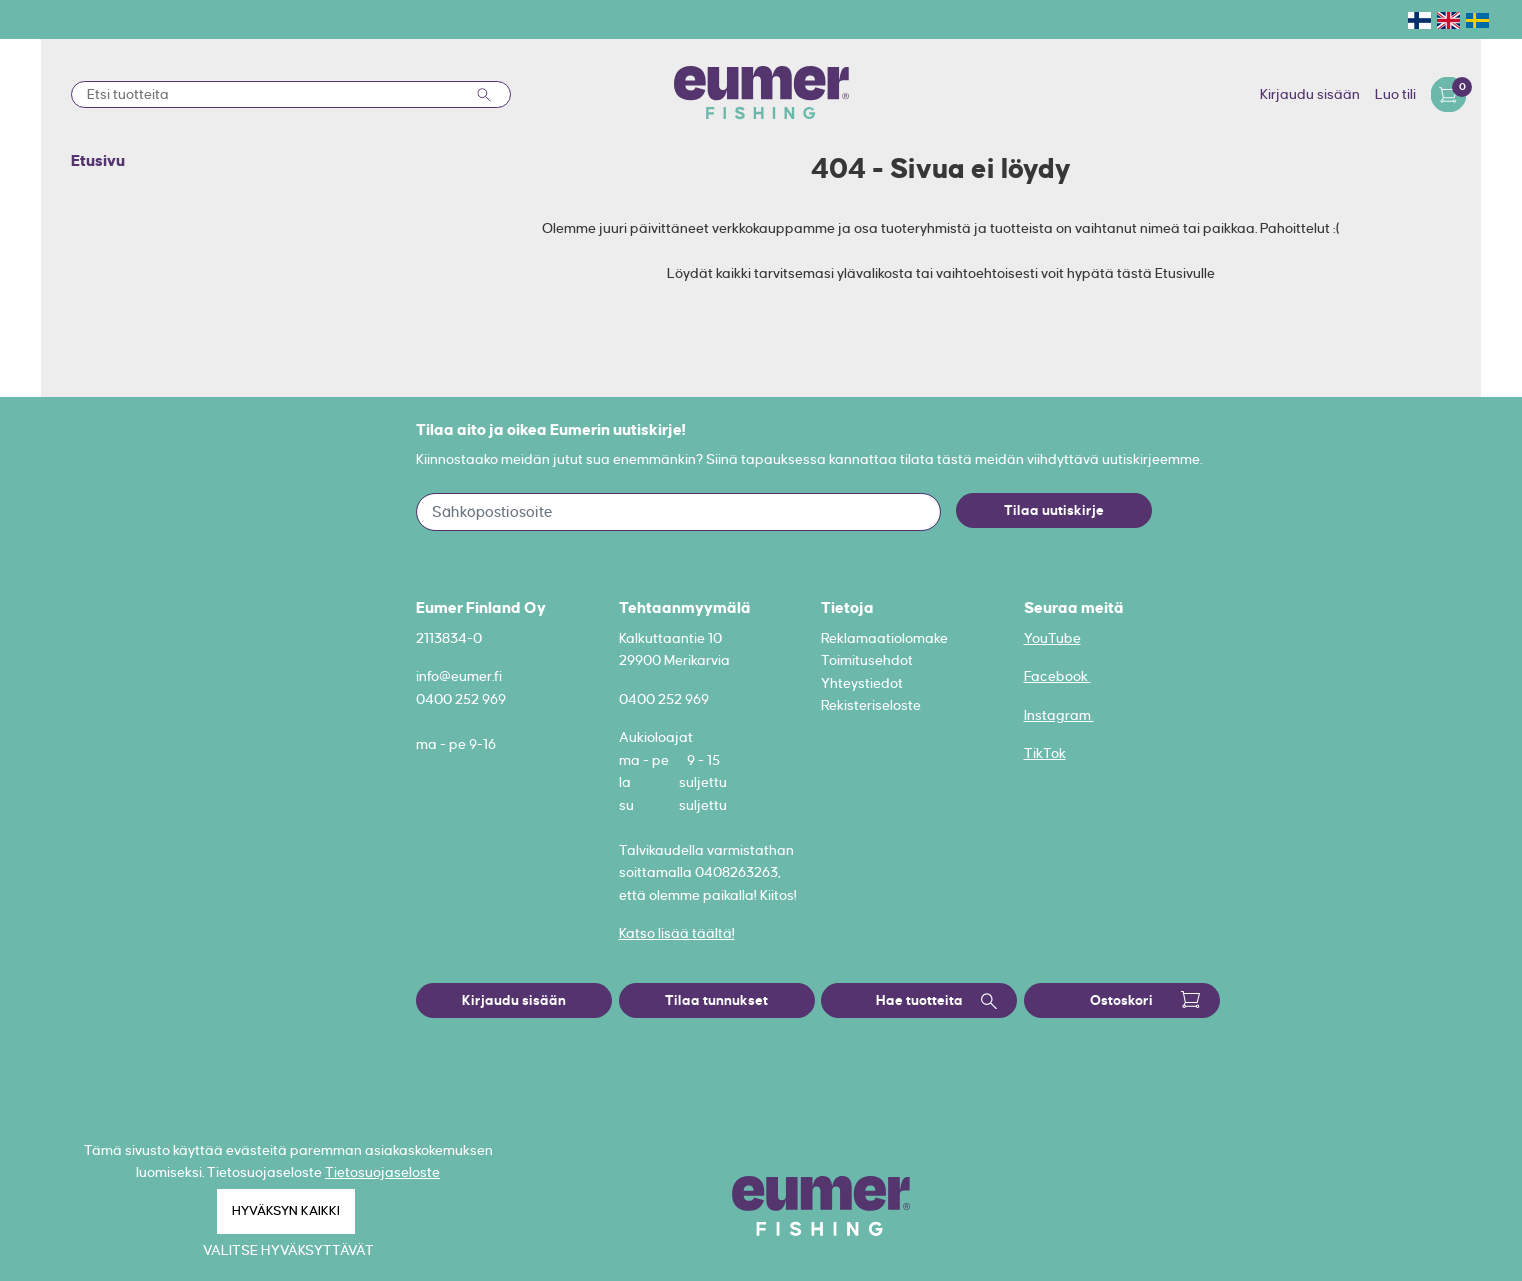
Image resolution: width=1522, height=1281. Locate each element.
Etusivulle (1185, 273)
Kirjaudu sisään (1310, 94)
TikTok (1045, 753)
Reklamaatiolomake (884, 638)
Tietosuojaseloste (382, 1172)
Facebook (1057, 676)
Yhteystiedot (862, 683)
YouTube (1052, 638)
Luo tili (1395, 94)
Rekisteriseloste (871, 705)
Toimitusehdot (867, 660)
